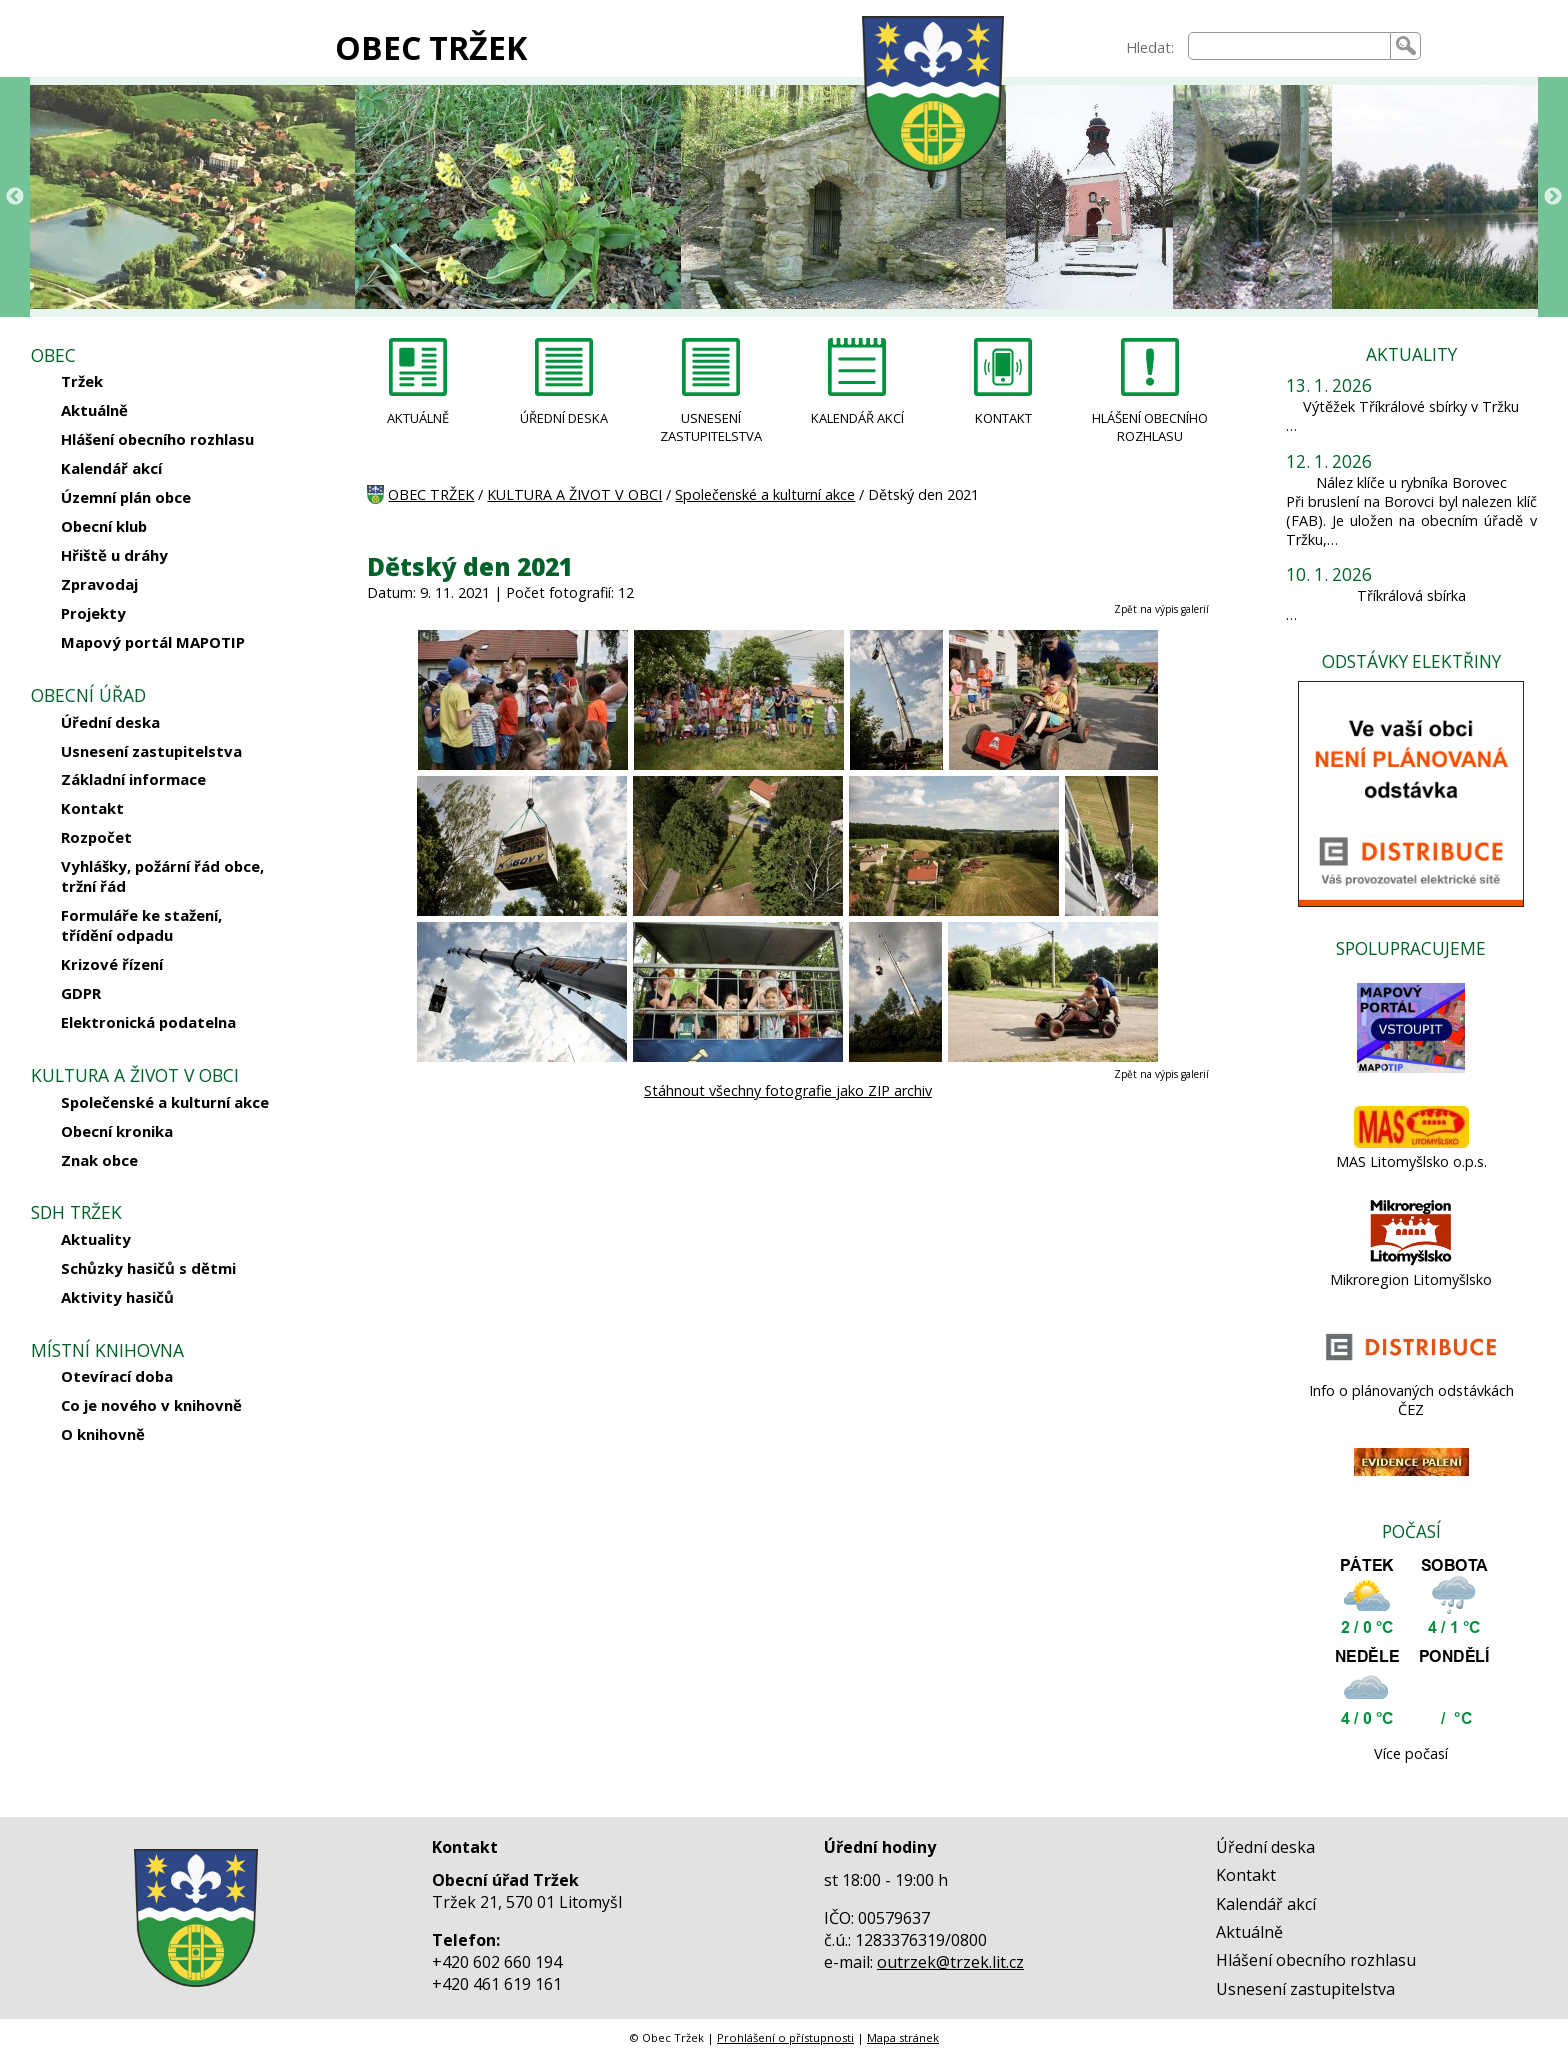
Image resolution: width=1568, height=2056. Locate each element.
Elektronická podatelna (148, 1022)
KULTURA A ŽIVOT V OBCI (574, 494)
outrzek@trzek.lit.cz (950, 1962)
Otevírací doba (117, 1376)
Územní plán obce (126, 497)
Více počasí (1411, 1753)
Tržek (82, 381)
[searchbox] (1290, 46)
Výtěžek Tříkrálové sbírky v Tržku (1411, 406)
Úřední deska (110, 722)
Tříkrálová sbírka (1411, 595)
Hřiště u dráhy (114, 555)
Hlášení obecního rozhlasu (157, 439)
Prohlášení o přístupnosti (785, 2037)
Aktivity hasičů (117, 1297)
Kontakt (92, 808)
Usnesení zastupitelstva (151, 751)
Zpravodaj (99, 584)
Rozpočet (96, 837)
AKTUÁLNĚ (418, 418)
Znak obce (99, 1160)
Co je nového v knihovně (151, 1405)
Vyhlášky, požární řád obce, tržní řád (162, 876)
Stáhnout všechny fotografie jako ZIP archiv (788, 1090)
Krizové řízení (112, 964)
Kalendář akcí (111, 468)
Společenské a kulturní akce (165, 1102)
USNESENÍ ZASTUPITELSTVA (711, 427)
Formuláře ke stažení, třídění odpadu (141, 925)
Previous (15, 197)
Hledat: (1150, 47)
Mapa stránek (903, 2037)
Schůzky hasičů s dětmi (148, 1268)
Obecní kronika (117, 1131)
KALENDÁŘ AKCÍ (857, 418)
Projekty (93, 613)
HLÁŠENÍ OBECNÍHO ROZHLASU (1150, 427)
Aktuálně (94, 410)
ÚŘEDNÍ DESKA (564, 418)
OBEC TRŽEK (431, 47)
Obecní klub (104, 526)
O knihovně (103, 1434)
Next (1553, 197)
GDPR (81, 993)
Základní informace (133, 779)
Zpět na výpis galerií (1161, 609)
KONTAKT (1003, 418)
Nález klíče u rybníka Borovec (1411, 482)
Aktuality (96, 1239)
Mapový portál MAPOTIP (153, 642)
